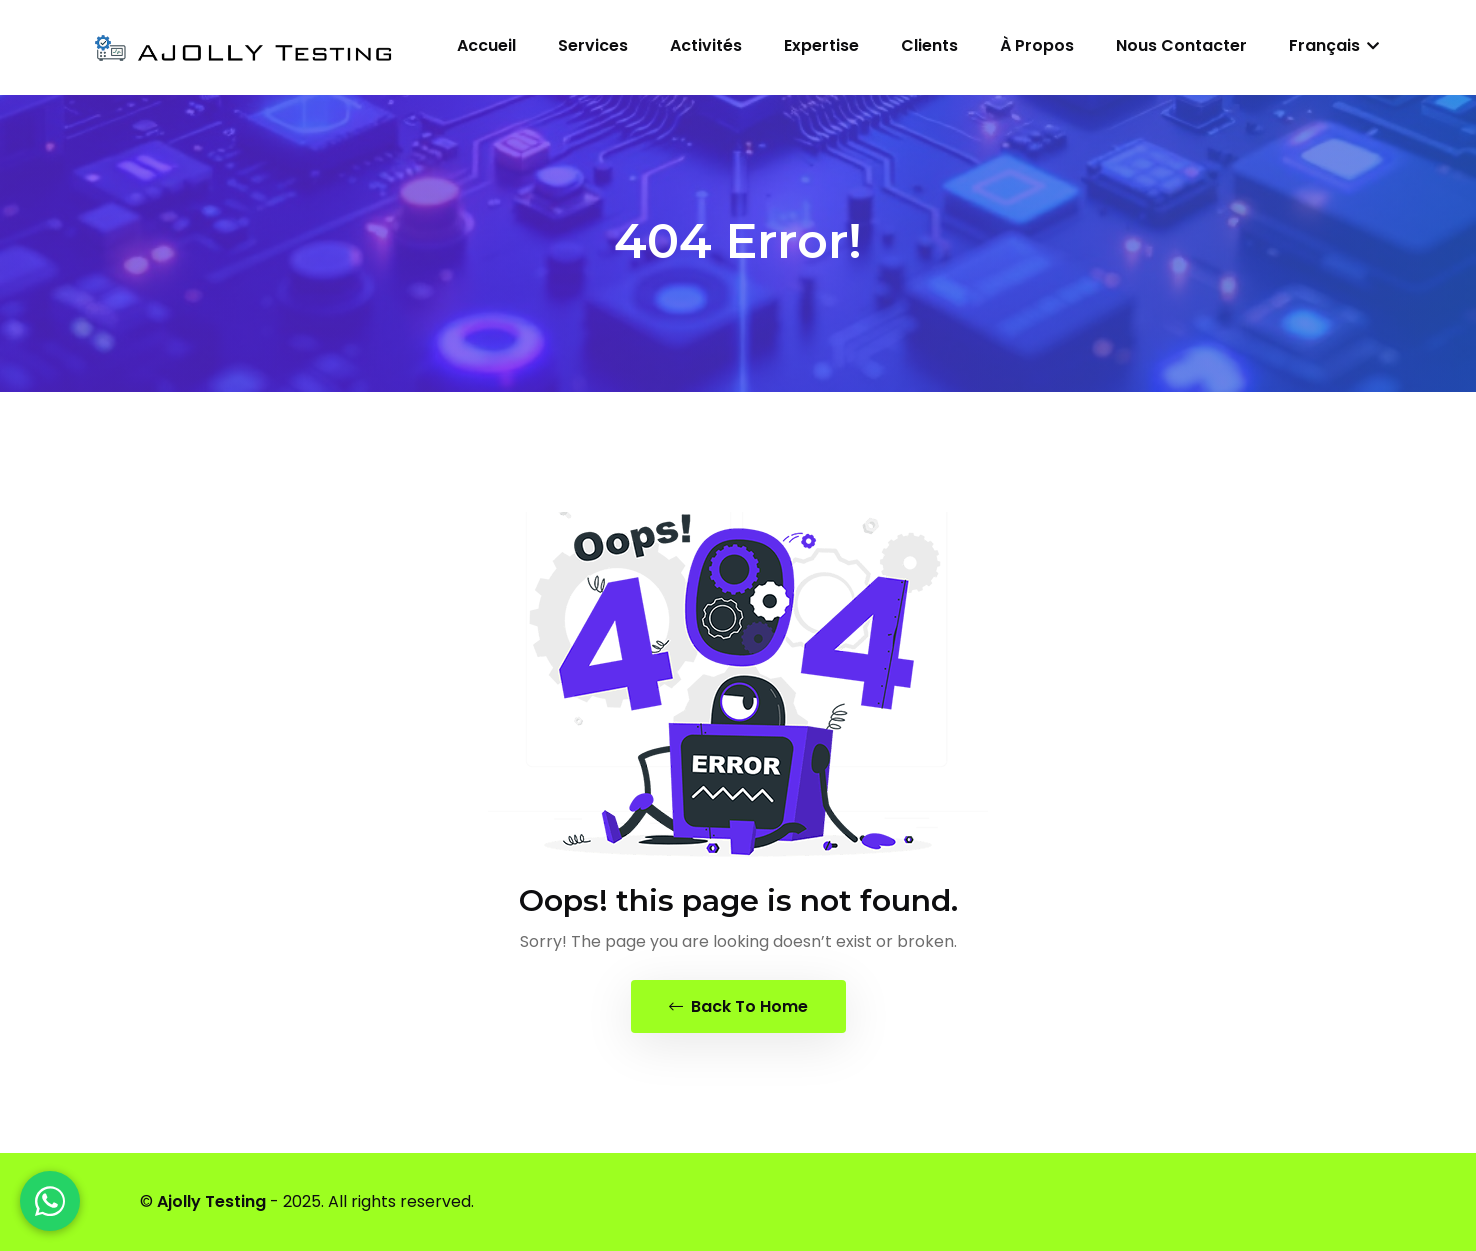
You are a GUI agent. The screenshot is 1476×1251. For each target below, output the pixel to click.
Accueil (486, 45)
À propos (1037, 45)
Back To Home (738, 1006)
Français (1334, 45)
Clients (929, 45)
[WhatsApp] (50, 1201)
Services (593, 45)
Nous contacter (1181, 45)
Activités (706, 45)
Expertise (821, 45)
